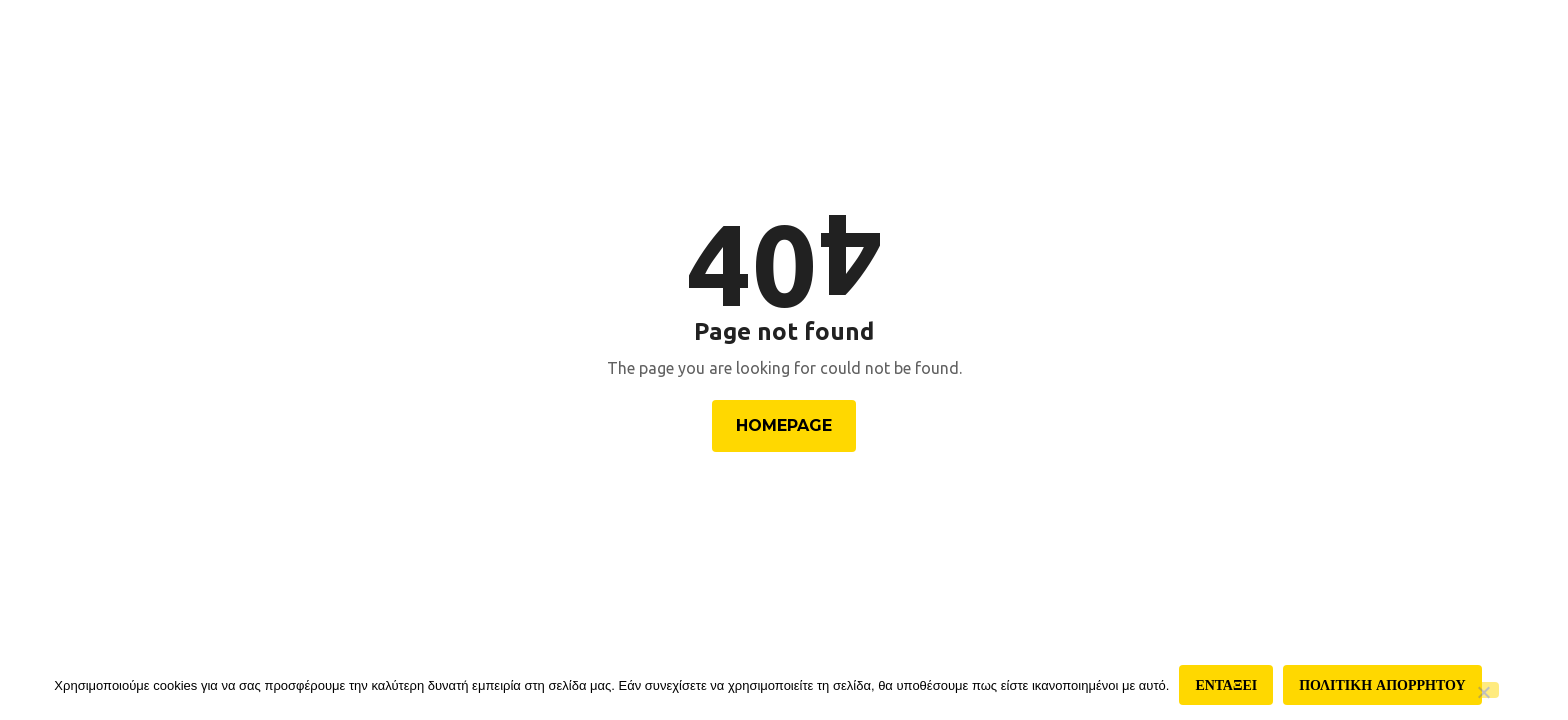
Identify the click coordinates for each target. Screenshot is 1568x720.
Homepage (784, 425)
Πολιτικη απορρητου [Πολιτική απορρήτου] (1382, 685)
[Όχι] (1483, 690)
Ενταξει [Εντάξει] (1226, 685)
